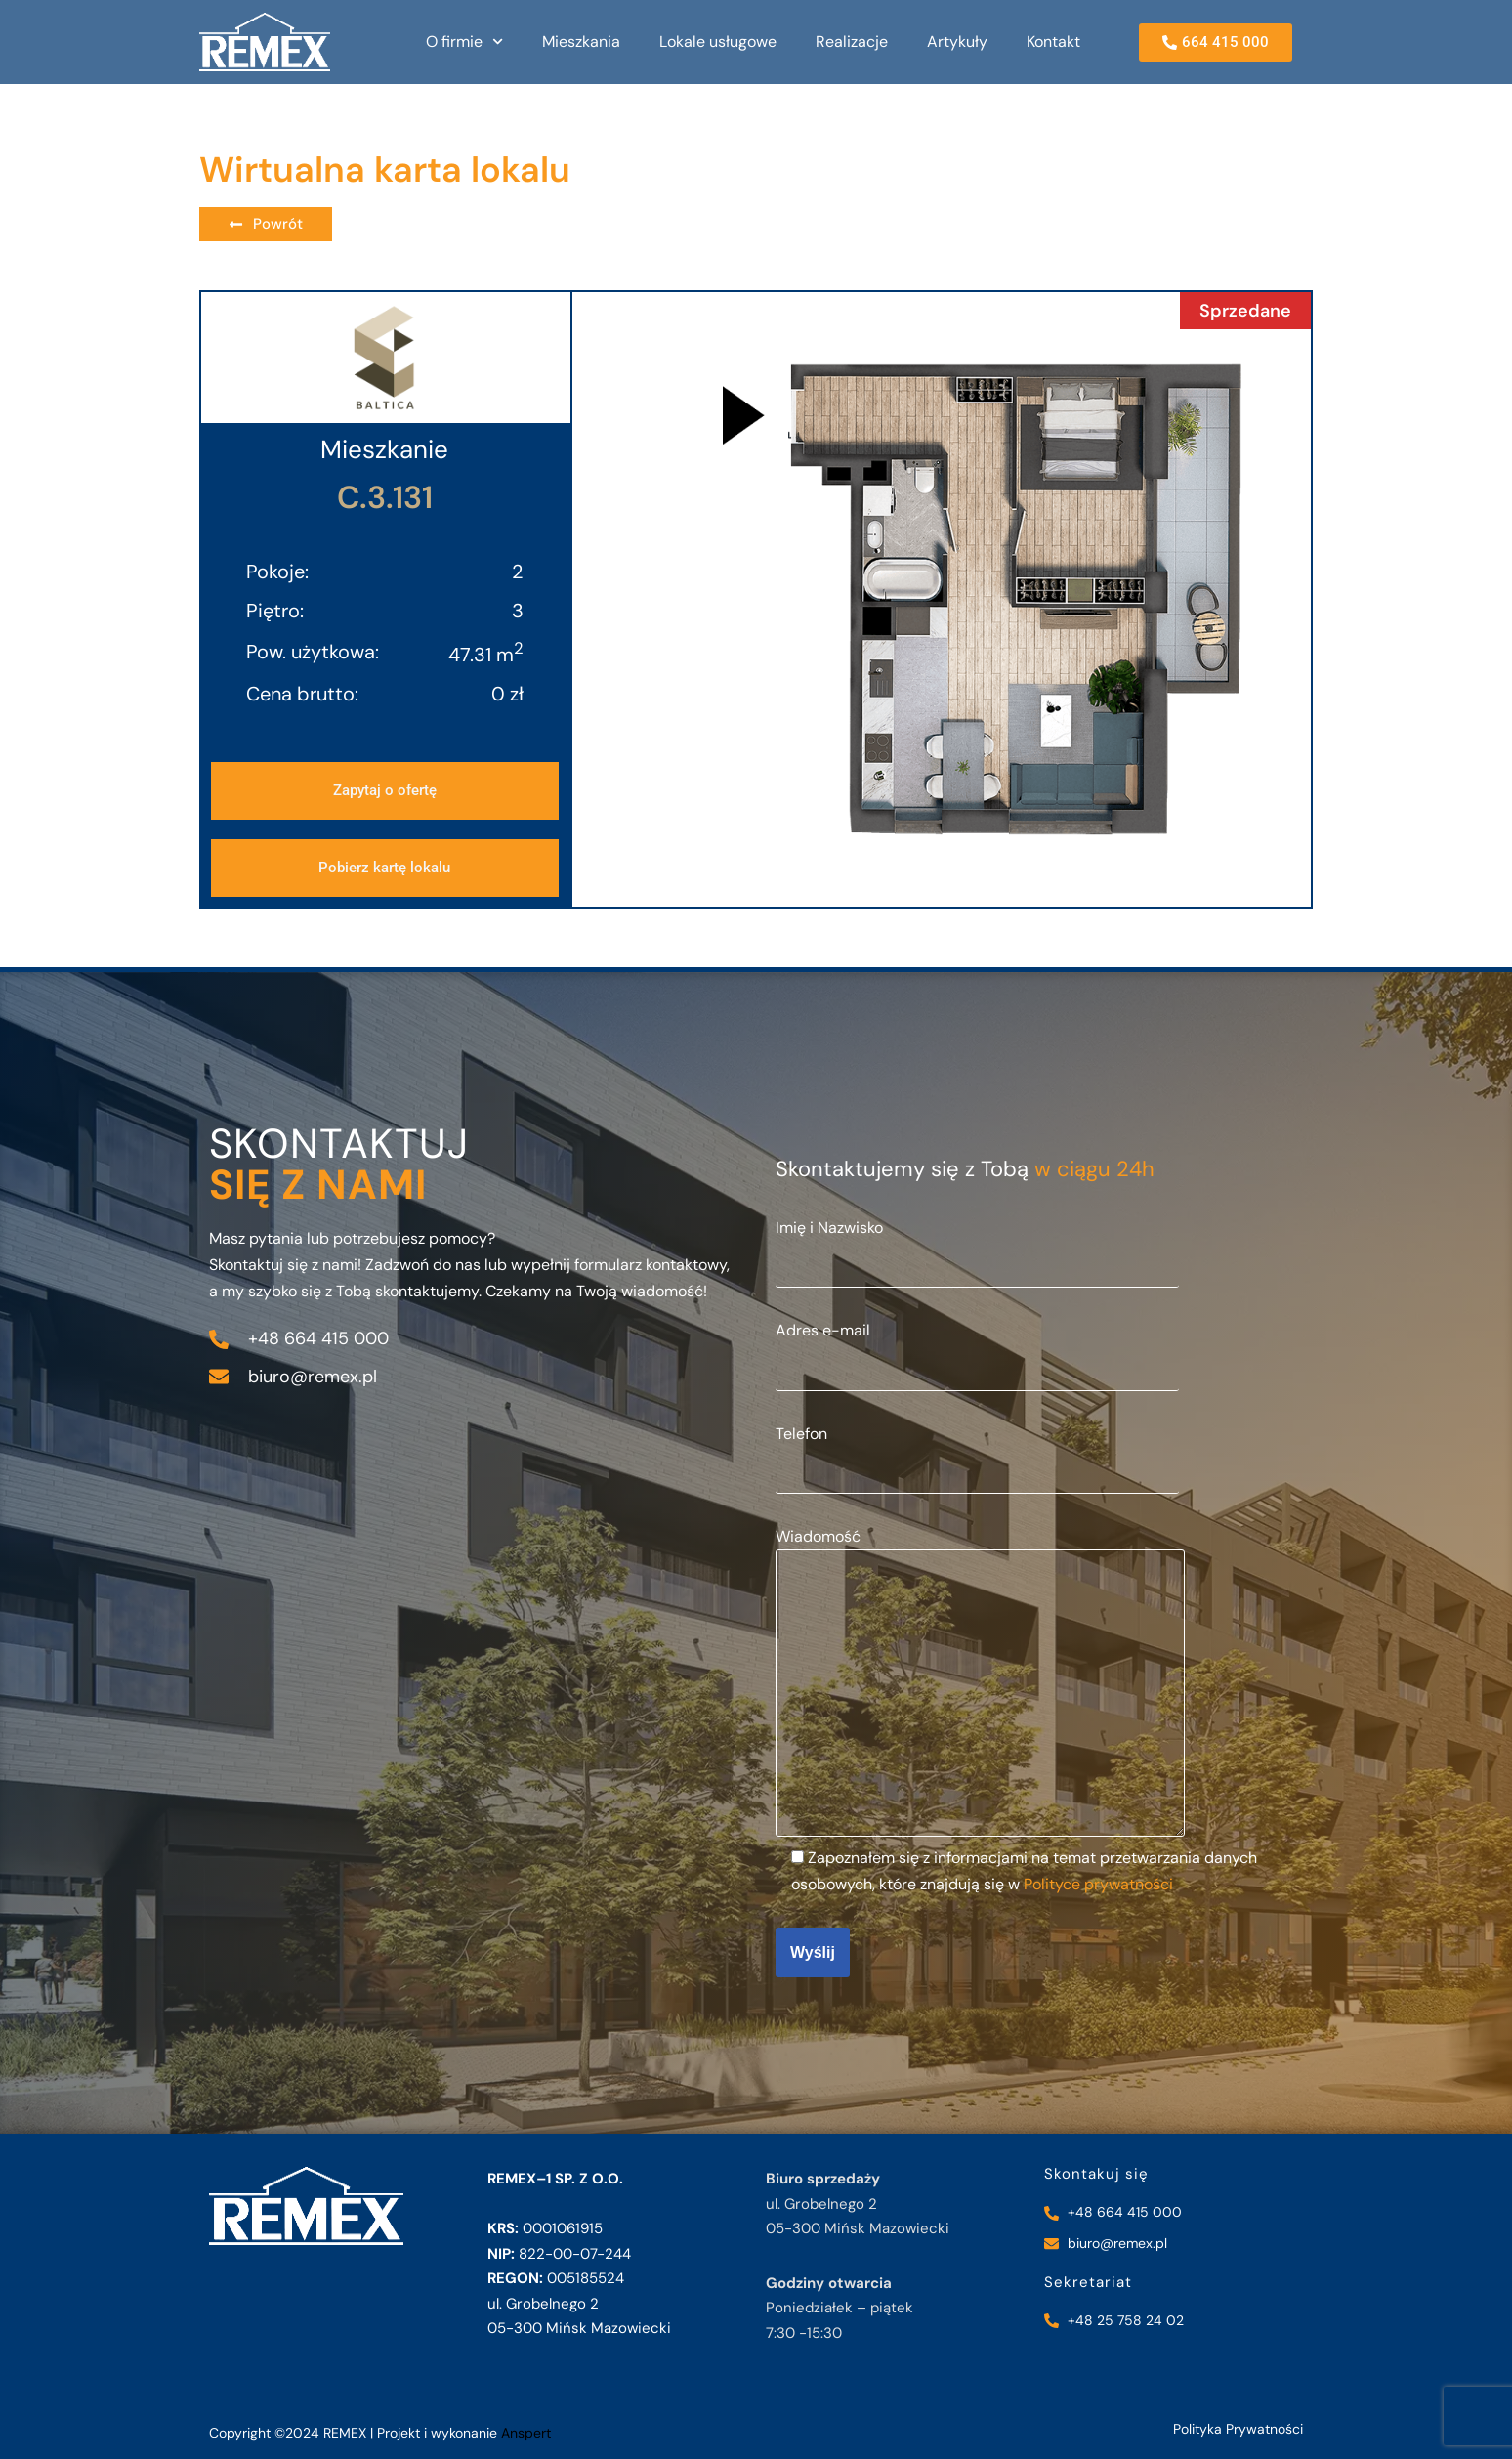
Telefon (977, 1451)
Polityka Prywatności (1238, 2429)
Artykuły (957, 41)
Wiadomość (980, 1684)
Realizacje (852, 41)
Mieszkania (581, 41)
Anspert (526, 2432)
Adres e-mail (977, 1348)
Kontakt (1053, 41)
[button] (385, 868)
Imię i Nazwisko (977, 1245)
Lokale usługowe (718, 41)
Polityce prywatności (1098, 1884)
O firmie (464, 41)
